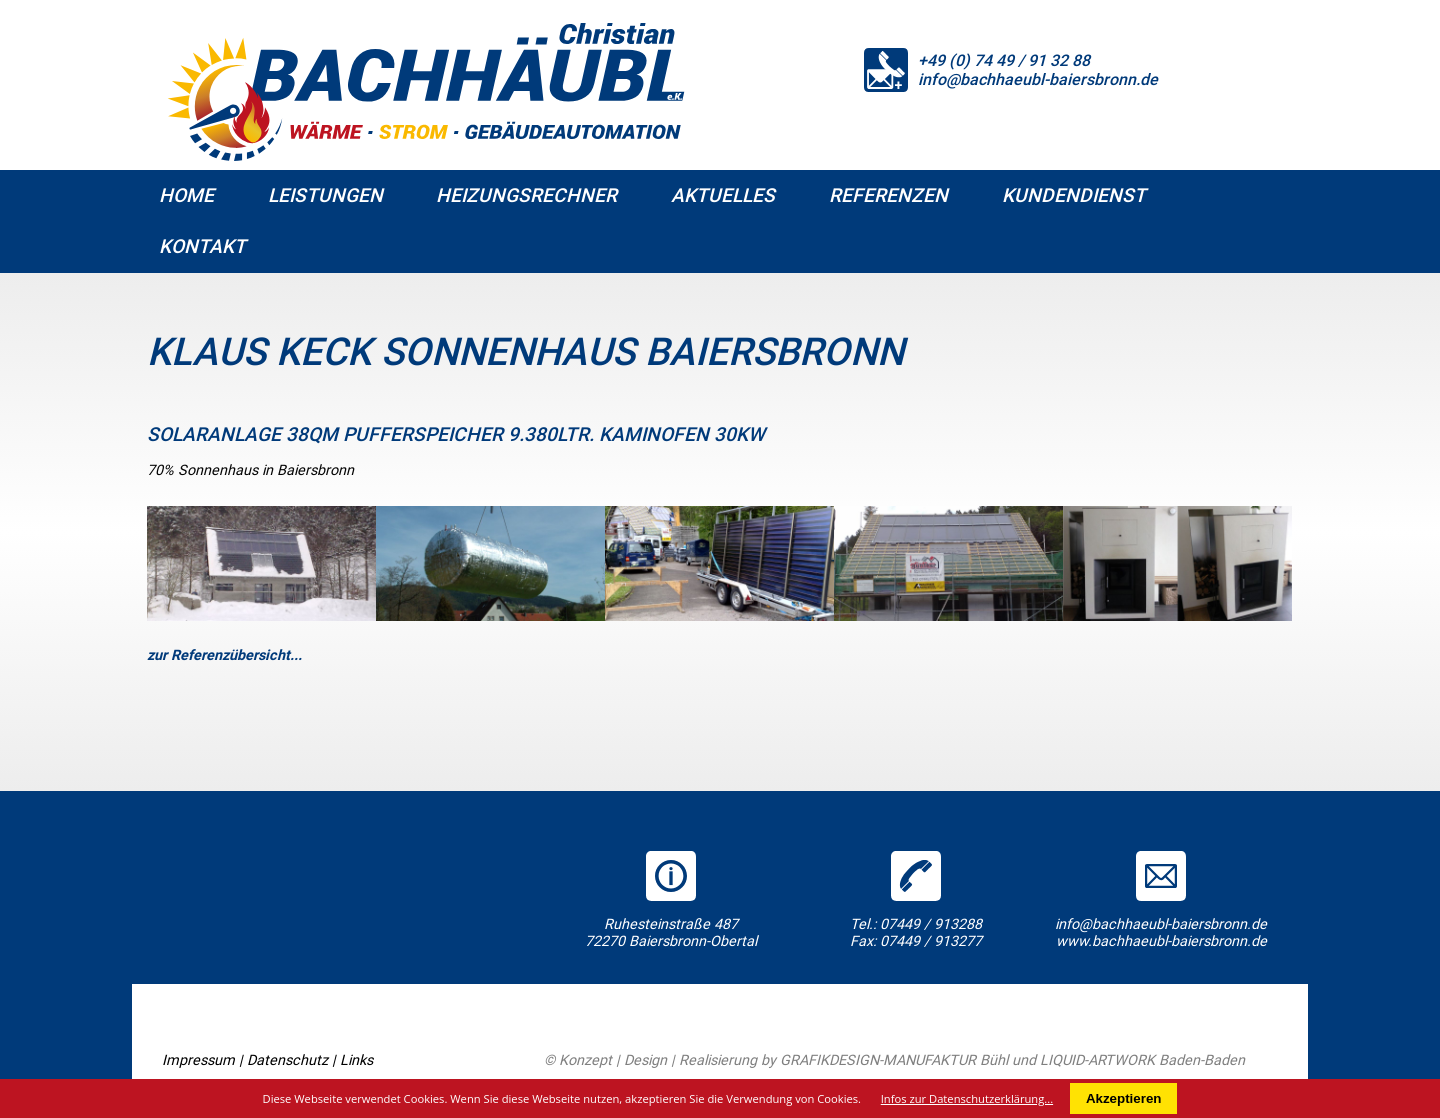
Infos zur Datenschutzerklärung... (967, 1098)
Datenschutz (287, 1060)
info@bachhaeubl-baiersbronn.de (1038, 79)
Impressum (198, 1060)
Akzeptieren (1124, 1098)
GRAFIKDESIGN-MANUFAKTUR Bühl (894, 1060)
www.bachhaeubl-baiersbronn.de (1161, 941)
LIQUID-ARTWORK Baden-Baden (1142, 1060)
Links (356, 1060)
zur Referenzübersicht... (224, 655)
